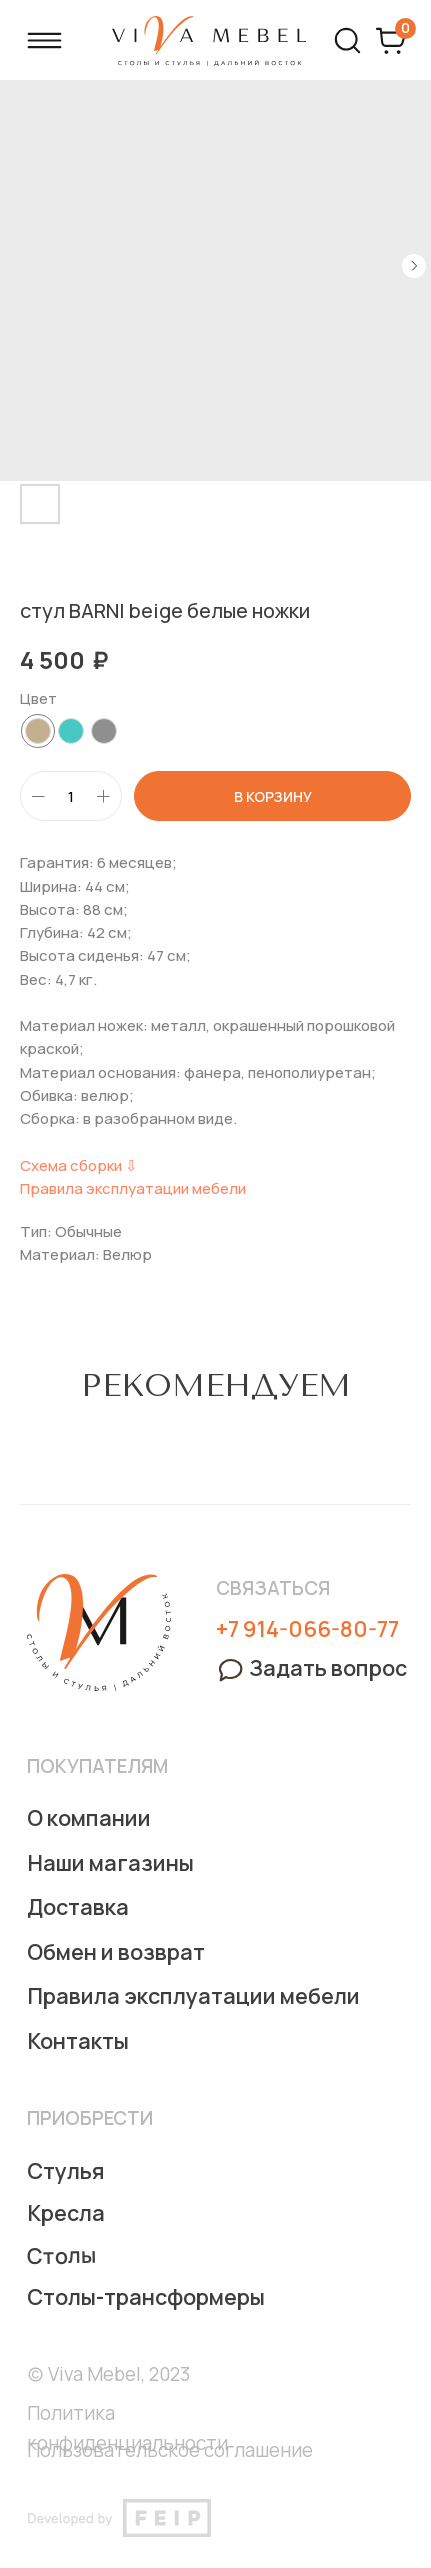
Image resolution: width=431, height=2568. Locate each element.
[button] (311, 1667)
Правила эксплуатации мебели (133, 1188)
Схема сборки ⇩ (79, 1165)
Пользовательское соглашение (170, 2450)
